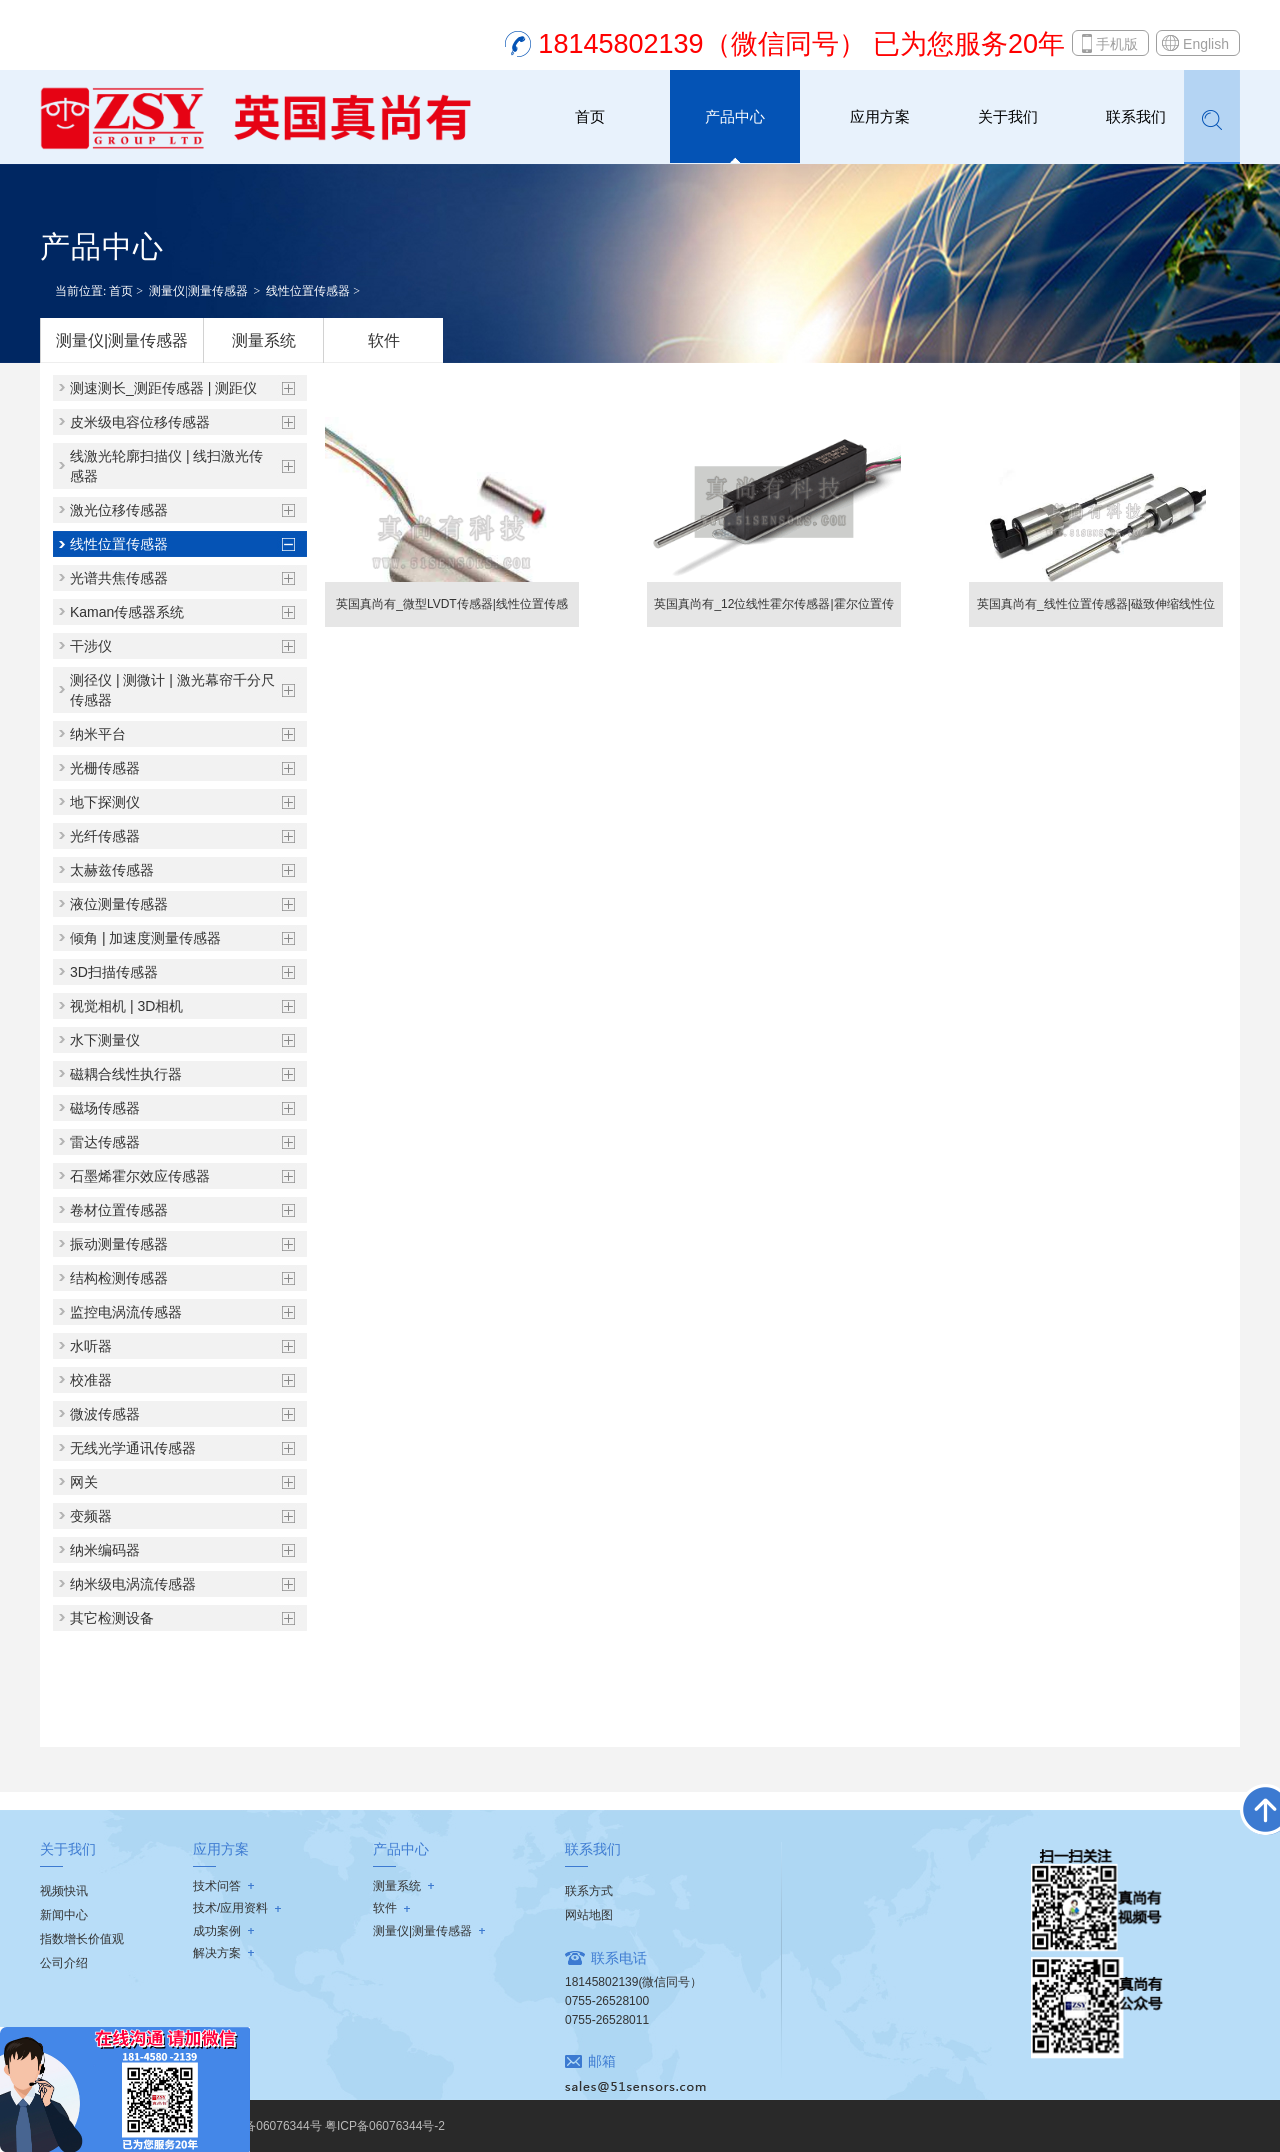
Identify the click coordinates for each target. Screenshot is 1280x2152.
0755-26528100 (607, 2001)
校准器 (91, 1380)
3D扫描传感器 (114, 972)
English (1206, 44)
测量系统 (264, 340)
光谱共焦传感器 (119, 578)
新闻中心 (64, 1915)
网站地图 (589, 1915)
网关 (84, 1482)
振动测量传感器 (119, 1244)
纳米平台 (98, 734)
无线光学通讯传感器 (133, 1448)
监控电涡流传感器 (126, 1312)
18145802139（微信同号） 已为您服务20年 (801, 44)
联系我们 (1136, 116)
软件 (384, 340)
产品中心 (735, 116)
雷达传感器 (105, 1142)
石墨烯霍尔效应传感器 (140, 1176)
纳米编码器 (105, 1550)
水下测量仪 (105, 1040)
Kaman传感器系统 (127, 612)
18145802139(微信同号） (633, 1982)
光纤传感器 (105, 836)
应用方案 (880, 116)
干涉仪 (91, 646)
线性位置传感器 (308, 291)
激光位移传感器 (119, 510)
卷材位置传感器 (119, 1210)
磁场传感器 (105, 1108)
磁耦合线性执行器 (126, 1074)
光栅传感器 (105, 768)
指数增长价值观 (82, 1939)
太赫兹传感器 (112, 870)
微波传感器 (105, 1414)
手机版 (1117, 44)
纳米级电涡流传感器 (133, 1584)
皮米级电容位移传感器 (140, 422)
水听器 (91, 1346)
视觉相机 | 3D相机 (126, 1006)
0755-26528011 (607, 2020)
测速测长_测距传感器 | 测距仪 (163, 388)
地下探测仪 (105, 802)
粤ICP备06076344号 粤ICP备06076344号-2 (328, 2126)
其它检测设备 (112, 1618)
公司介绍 (64, 1963)
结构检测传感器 (119, 1278)
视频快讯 (64, 1891)
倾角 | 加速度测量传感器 (145, 938)
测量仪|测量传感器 (198, 291)
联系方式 (589, 1891)
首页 (590, 116)
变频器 (91, 1516)
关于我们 (1008, 116)
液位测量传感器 (119, 904)
